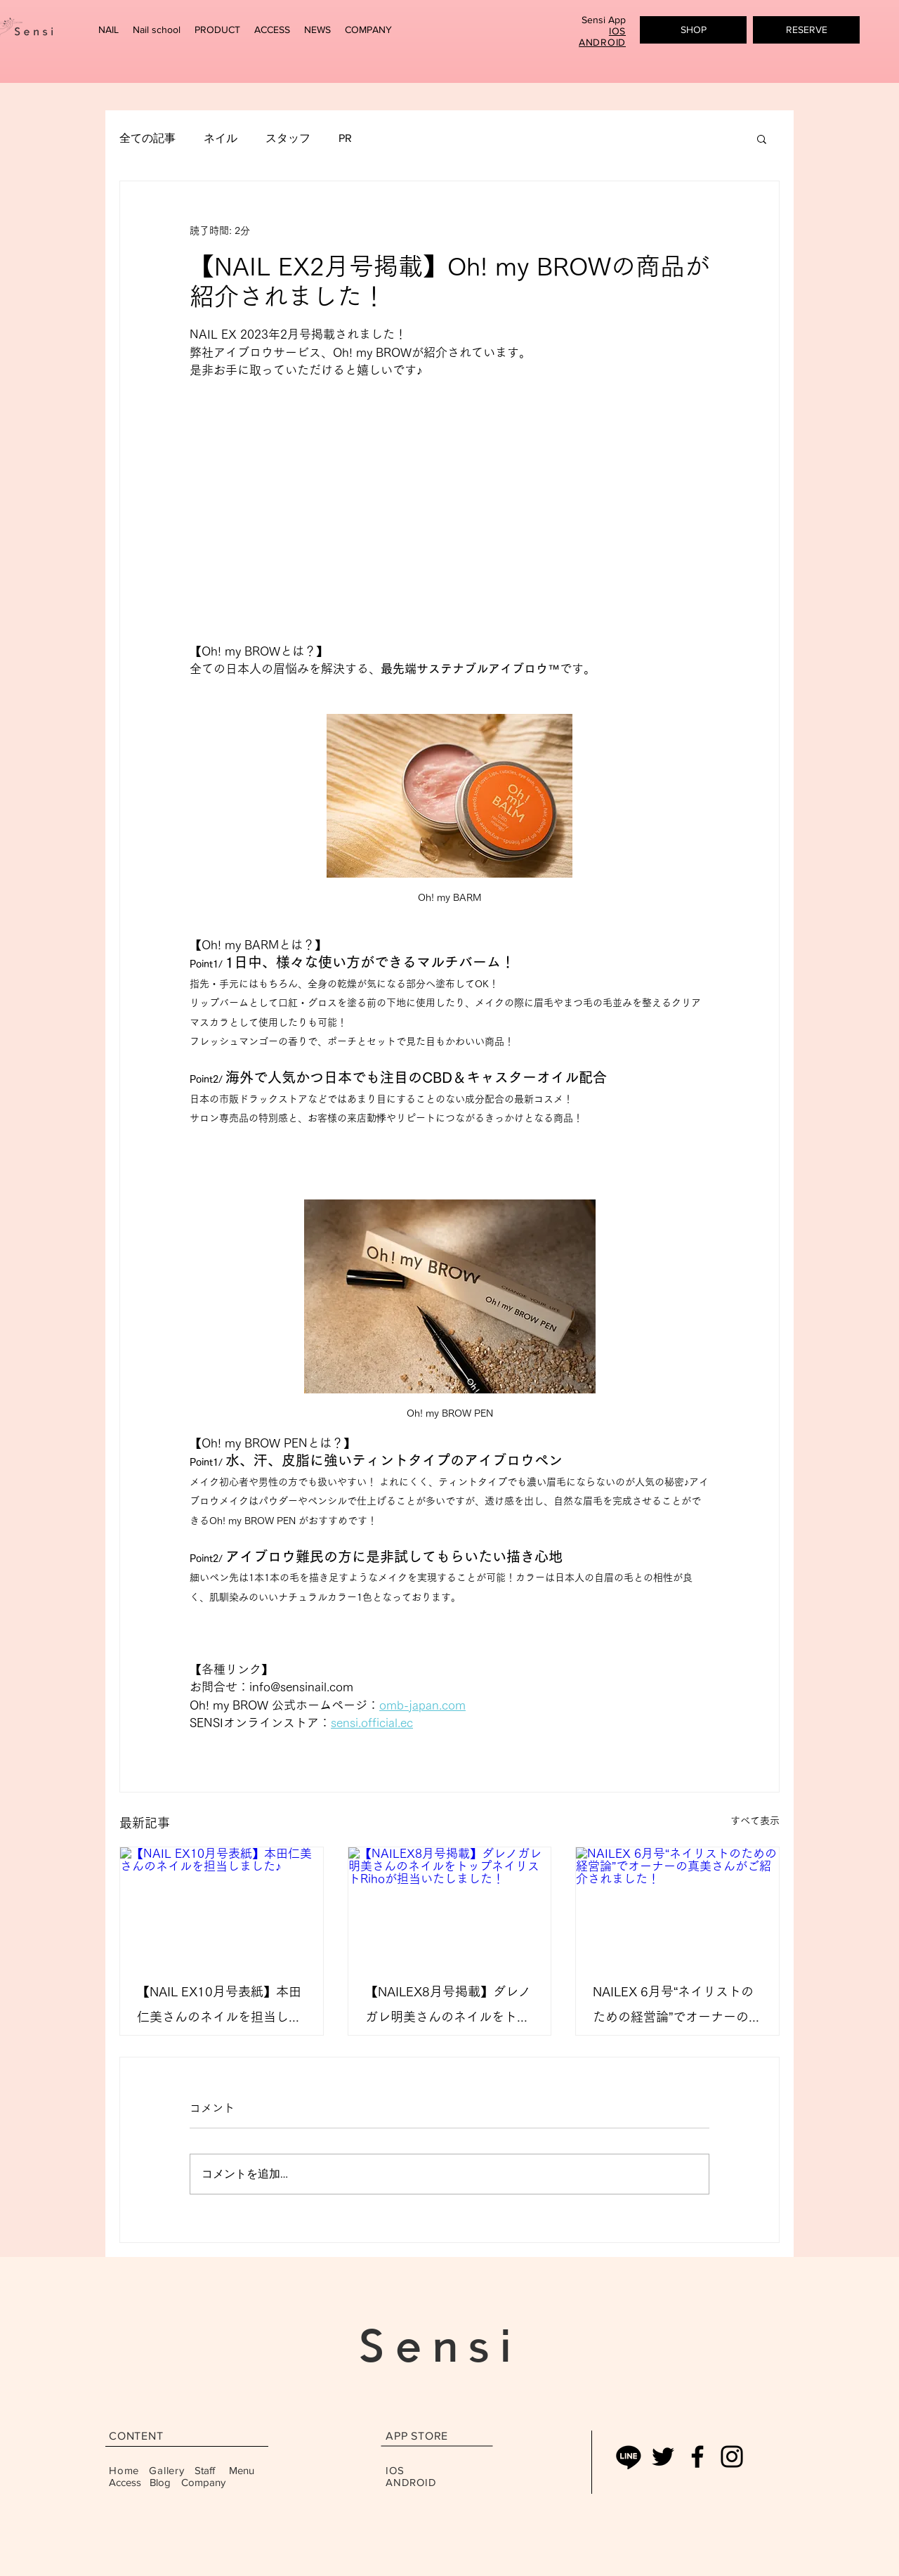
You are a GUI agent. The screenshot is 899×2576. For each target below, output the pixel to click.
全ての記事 (147, 138)
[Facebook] (697, 2456)
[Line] (628, 2456)
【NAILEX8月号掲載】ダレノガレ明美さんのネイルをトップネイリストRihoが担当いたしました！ (448, 2007)
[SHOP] (693, 30)
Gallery (166, 2470)
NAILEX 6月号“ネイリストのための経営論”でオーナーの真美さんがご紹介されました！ (677, 2007)
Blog (160, 2482)
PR (345, 138)
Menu (243, 2470)
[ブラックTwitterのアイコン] (663, 2456)
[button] (108, 29)
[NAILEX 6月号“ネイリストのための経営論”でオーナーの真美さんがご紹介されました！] (677, 1904)
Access (125, 2482)
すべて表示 (755, 1821)
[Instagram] (732, 2456)
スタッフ (287, 138)
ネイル (220, 138)
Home (124, 2470)
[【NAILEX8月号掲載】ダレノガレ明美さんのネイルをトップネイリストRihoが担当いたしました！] (449, 1904)
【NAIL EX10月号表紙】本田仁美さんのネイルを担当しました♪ (219, 2007)
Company (203, 2482)
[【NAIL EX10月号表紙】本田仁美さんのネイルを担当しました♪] (221, 1904)
